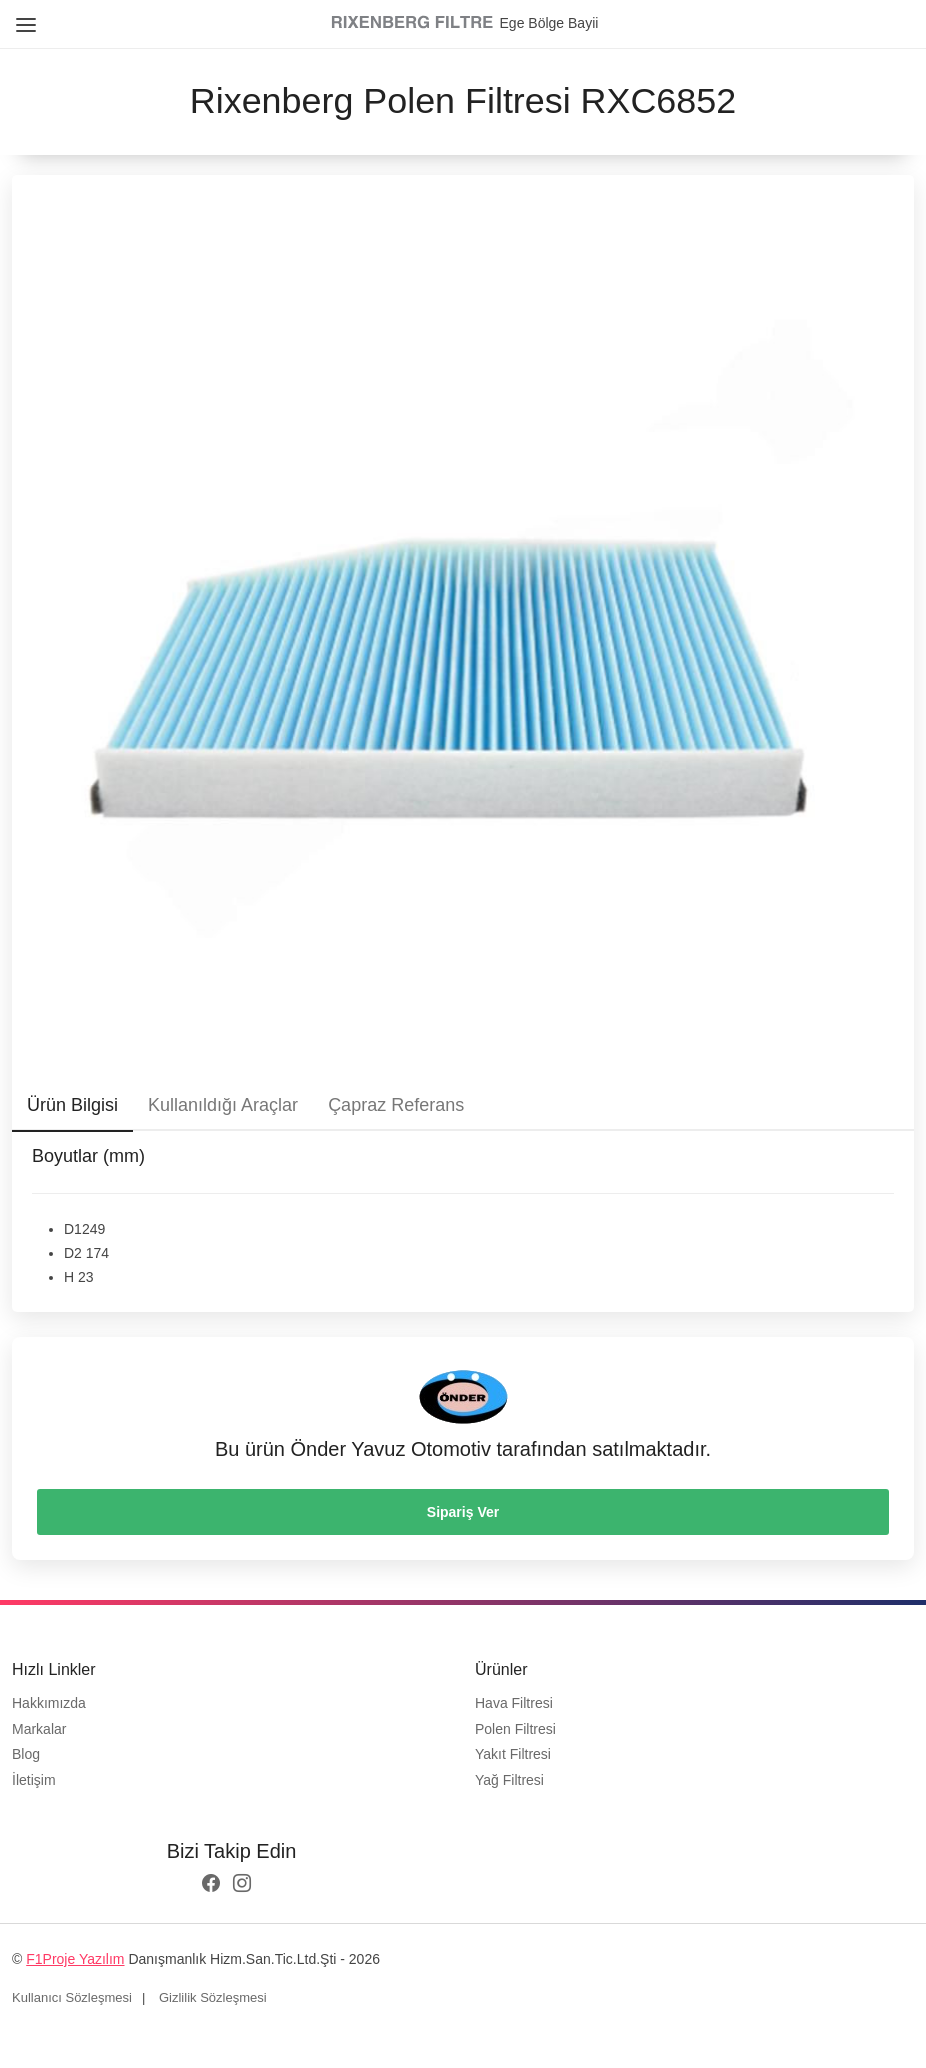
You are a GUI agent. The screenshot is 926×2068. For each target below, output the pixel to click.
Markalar (39, 1729)
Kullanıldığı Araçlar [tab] (223, 1105)
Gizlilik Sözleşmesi (213, 1997)
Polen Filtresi (515, 1729)
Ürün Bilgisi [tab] (72, 1105)
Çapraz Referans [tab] (396, 1105)
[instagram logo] (242, 1884)
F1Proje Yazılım (75, 1959)
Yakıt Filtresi (513, 1754)
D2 (73, 1253)
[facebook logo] (211, 1884)
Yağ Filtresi (509, 1780)
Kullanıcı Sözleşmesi (72, 1997)
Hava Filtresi (514, 1703)
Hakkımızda (49, 1703)
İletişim (34, 1780)
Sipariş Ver (463, 1512)
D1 (73, 1229)
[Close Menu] (22, 17)
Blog (26, 1754)
